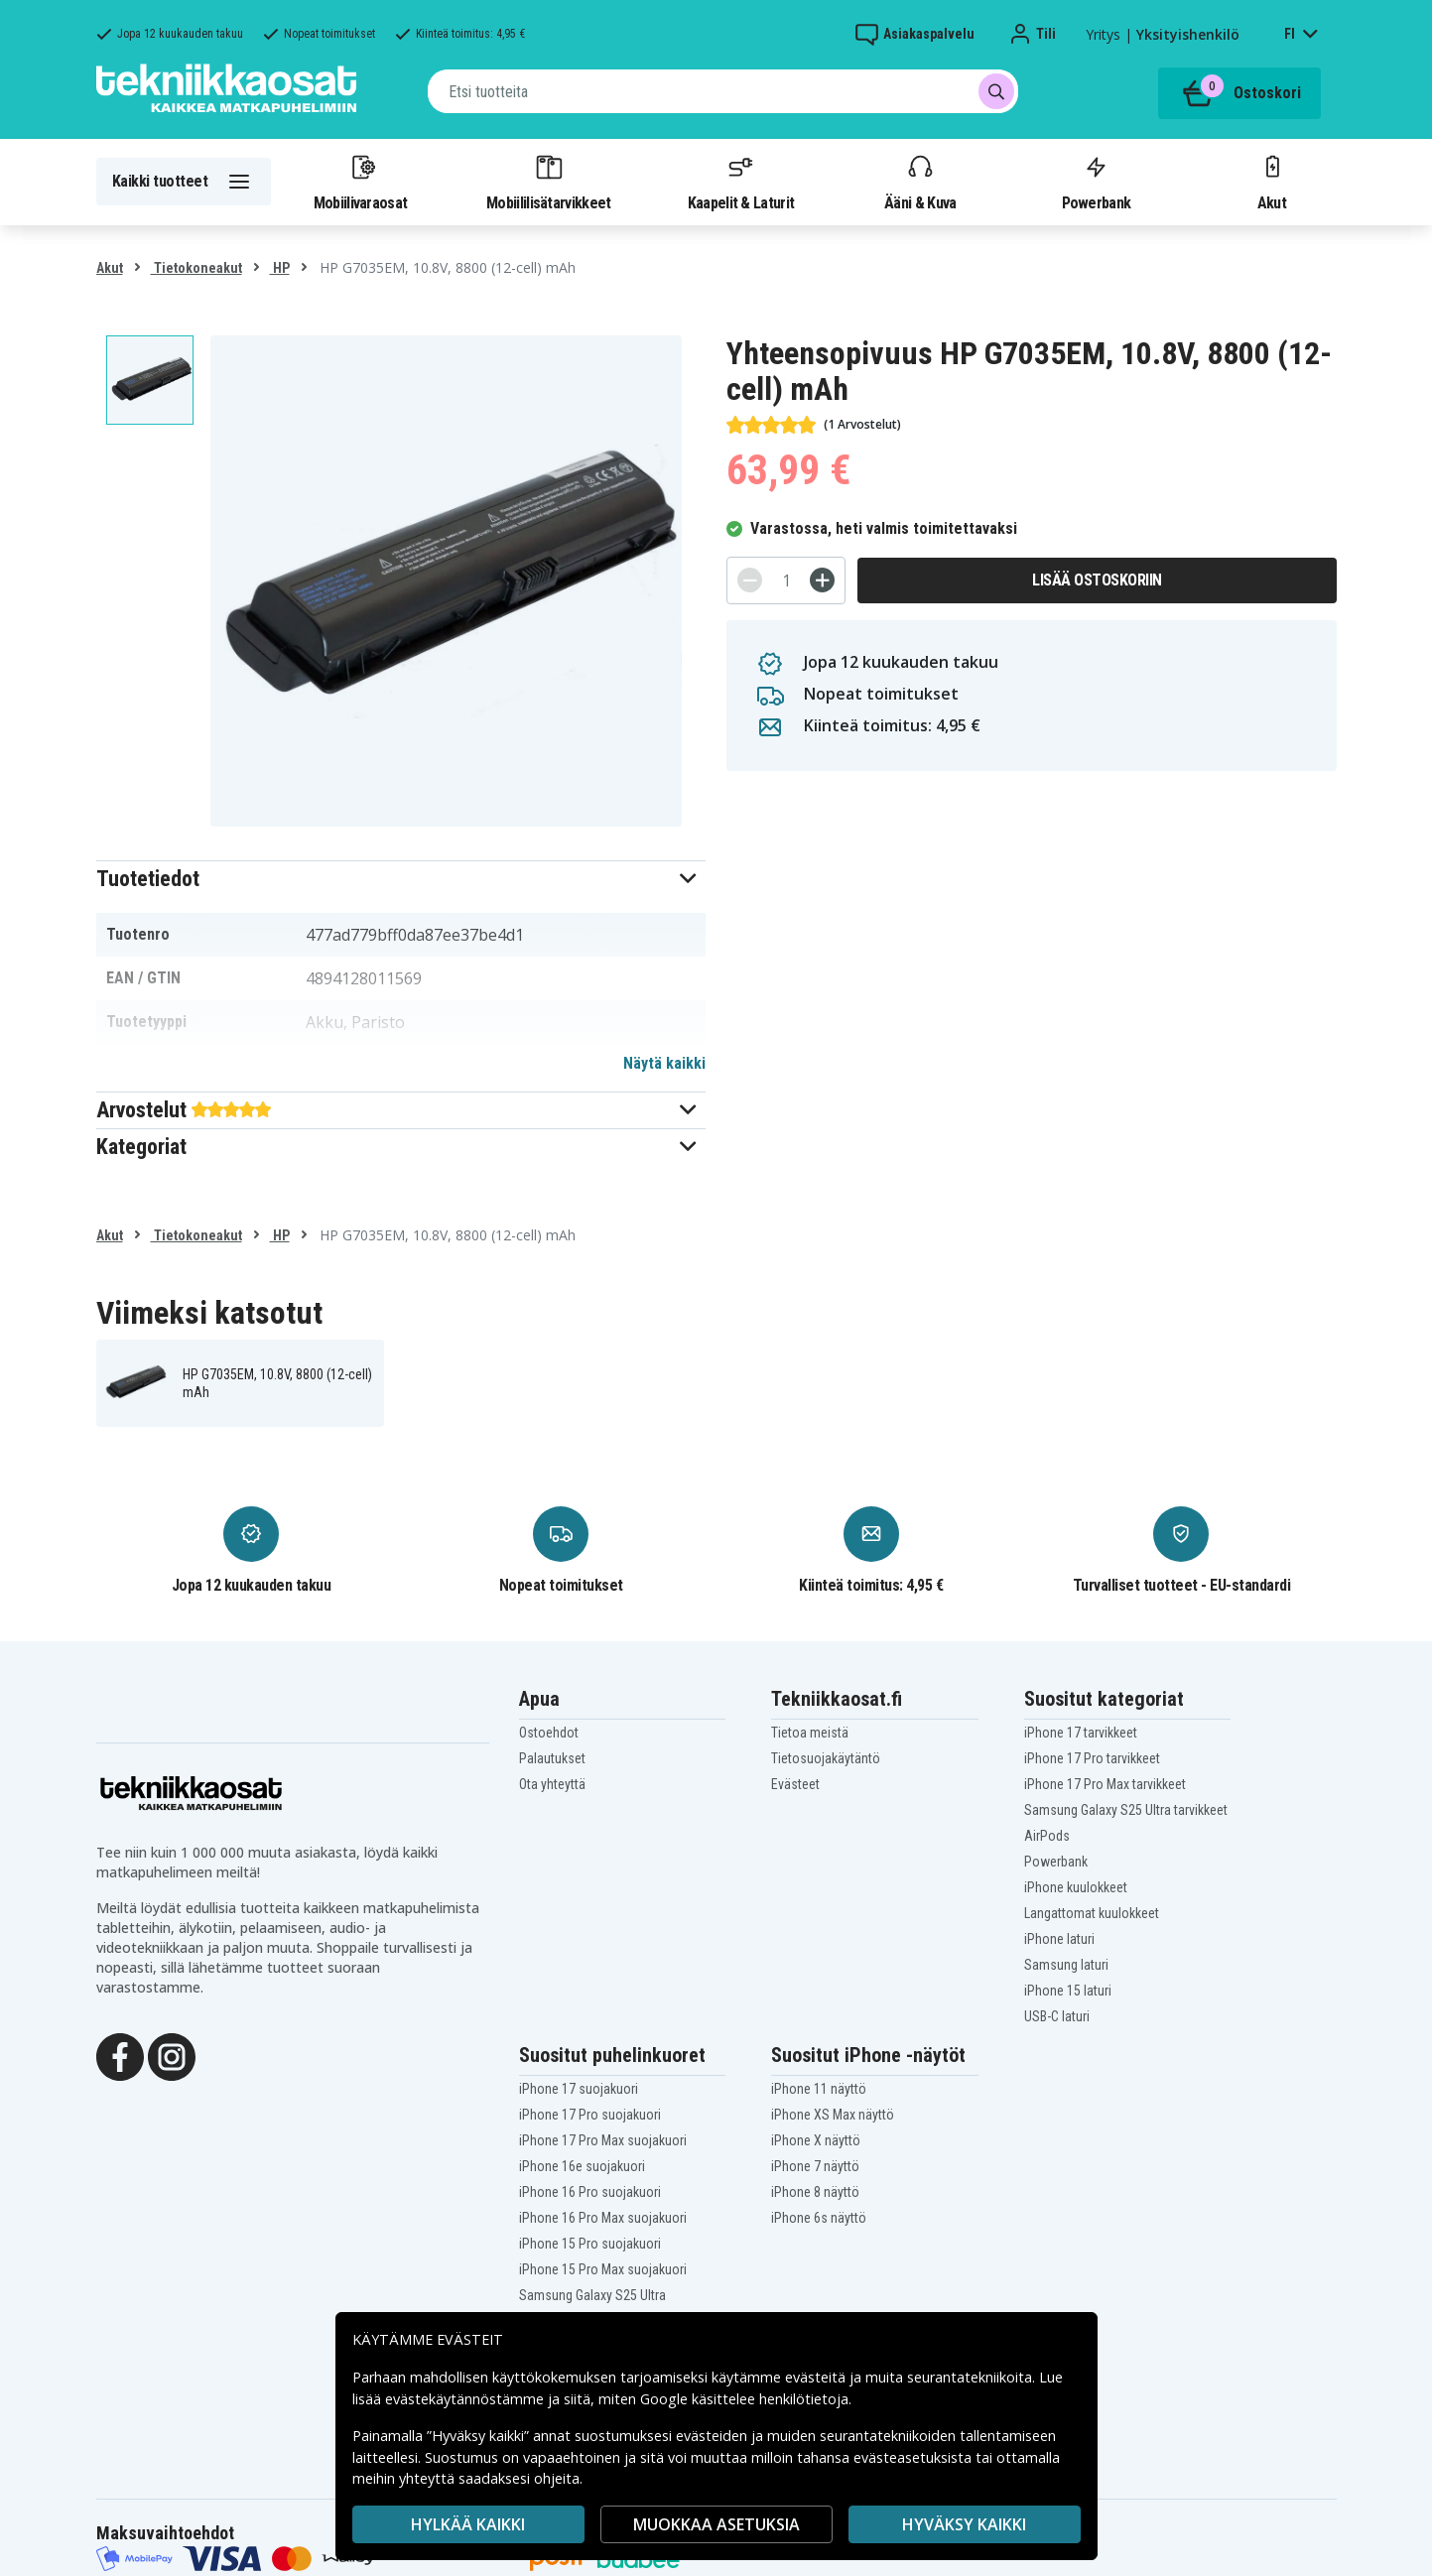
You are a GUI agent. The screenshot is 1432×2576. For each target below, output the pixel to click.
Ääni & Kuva (920, 181)
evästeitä (817, 2377)
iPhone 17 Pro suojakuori (590, 2115)
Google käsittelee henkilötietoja (744, 2398)
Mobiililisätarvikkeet (548, 181)
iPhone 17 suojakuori (578, 2089)
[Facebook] (120, 2055)
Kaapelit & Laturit (741, 181)
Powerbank (1096, 181)
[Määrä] (786, 580)
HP (280, 268)
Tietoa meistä (809, 1732)
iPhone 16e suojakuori (582, 2166)
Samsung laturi (1066, 1965)
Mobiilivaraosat (361, 181)
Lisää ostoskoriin (1097, 580)
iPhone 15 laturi (1067, 1990)
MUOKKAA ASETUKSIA (716, 2524)
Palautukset (552, 1758)
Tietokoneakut (196, 268)
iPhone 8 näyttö (815, 2192)
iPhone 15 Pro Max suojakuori (603, 2269)
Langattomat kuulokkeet (1091, 1913)
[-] (749, 580)
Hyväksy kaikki (964, 2524)
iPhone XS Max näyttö (832, 2115)
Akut (1272, 181)
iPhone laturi (1059, 1939)
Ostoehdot (549, 1732)
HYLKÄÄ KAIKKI (468, 2524)
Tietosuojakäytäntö (825, 1758)
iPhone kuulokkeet (1075, 1887)
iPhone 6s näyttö (818, 2218)
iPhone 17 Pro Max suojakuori (603, 2140)
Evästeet (795, 1784)
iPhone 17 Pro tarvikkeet (1092, 1758)
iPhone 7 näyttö (815, 2166)
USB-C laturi (1057, 2016)
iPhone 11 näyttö (818, 2089)
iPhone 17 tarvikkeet (1080, 1732)
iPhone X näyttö (815, 2140)
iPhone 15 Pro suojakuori (590, 2244)
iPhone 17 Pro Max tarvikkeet (1105, 1784)
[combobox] (723, 91)
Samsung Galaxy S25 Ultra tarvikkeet (1126, 1810)
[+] (822, 580)
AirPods (1047, 1836)
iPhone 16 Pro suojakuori (590, 2192)
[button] (401, 878)
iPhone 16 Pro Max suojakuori (603, 2218)
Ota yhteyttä (552, 1784)
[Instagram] (171, 2055)
